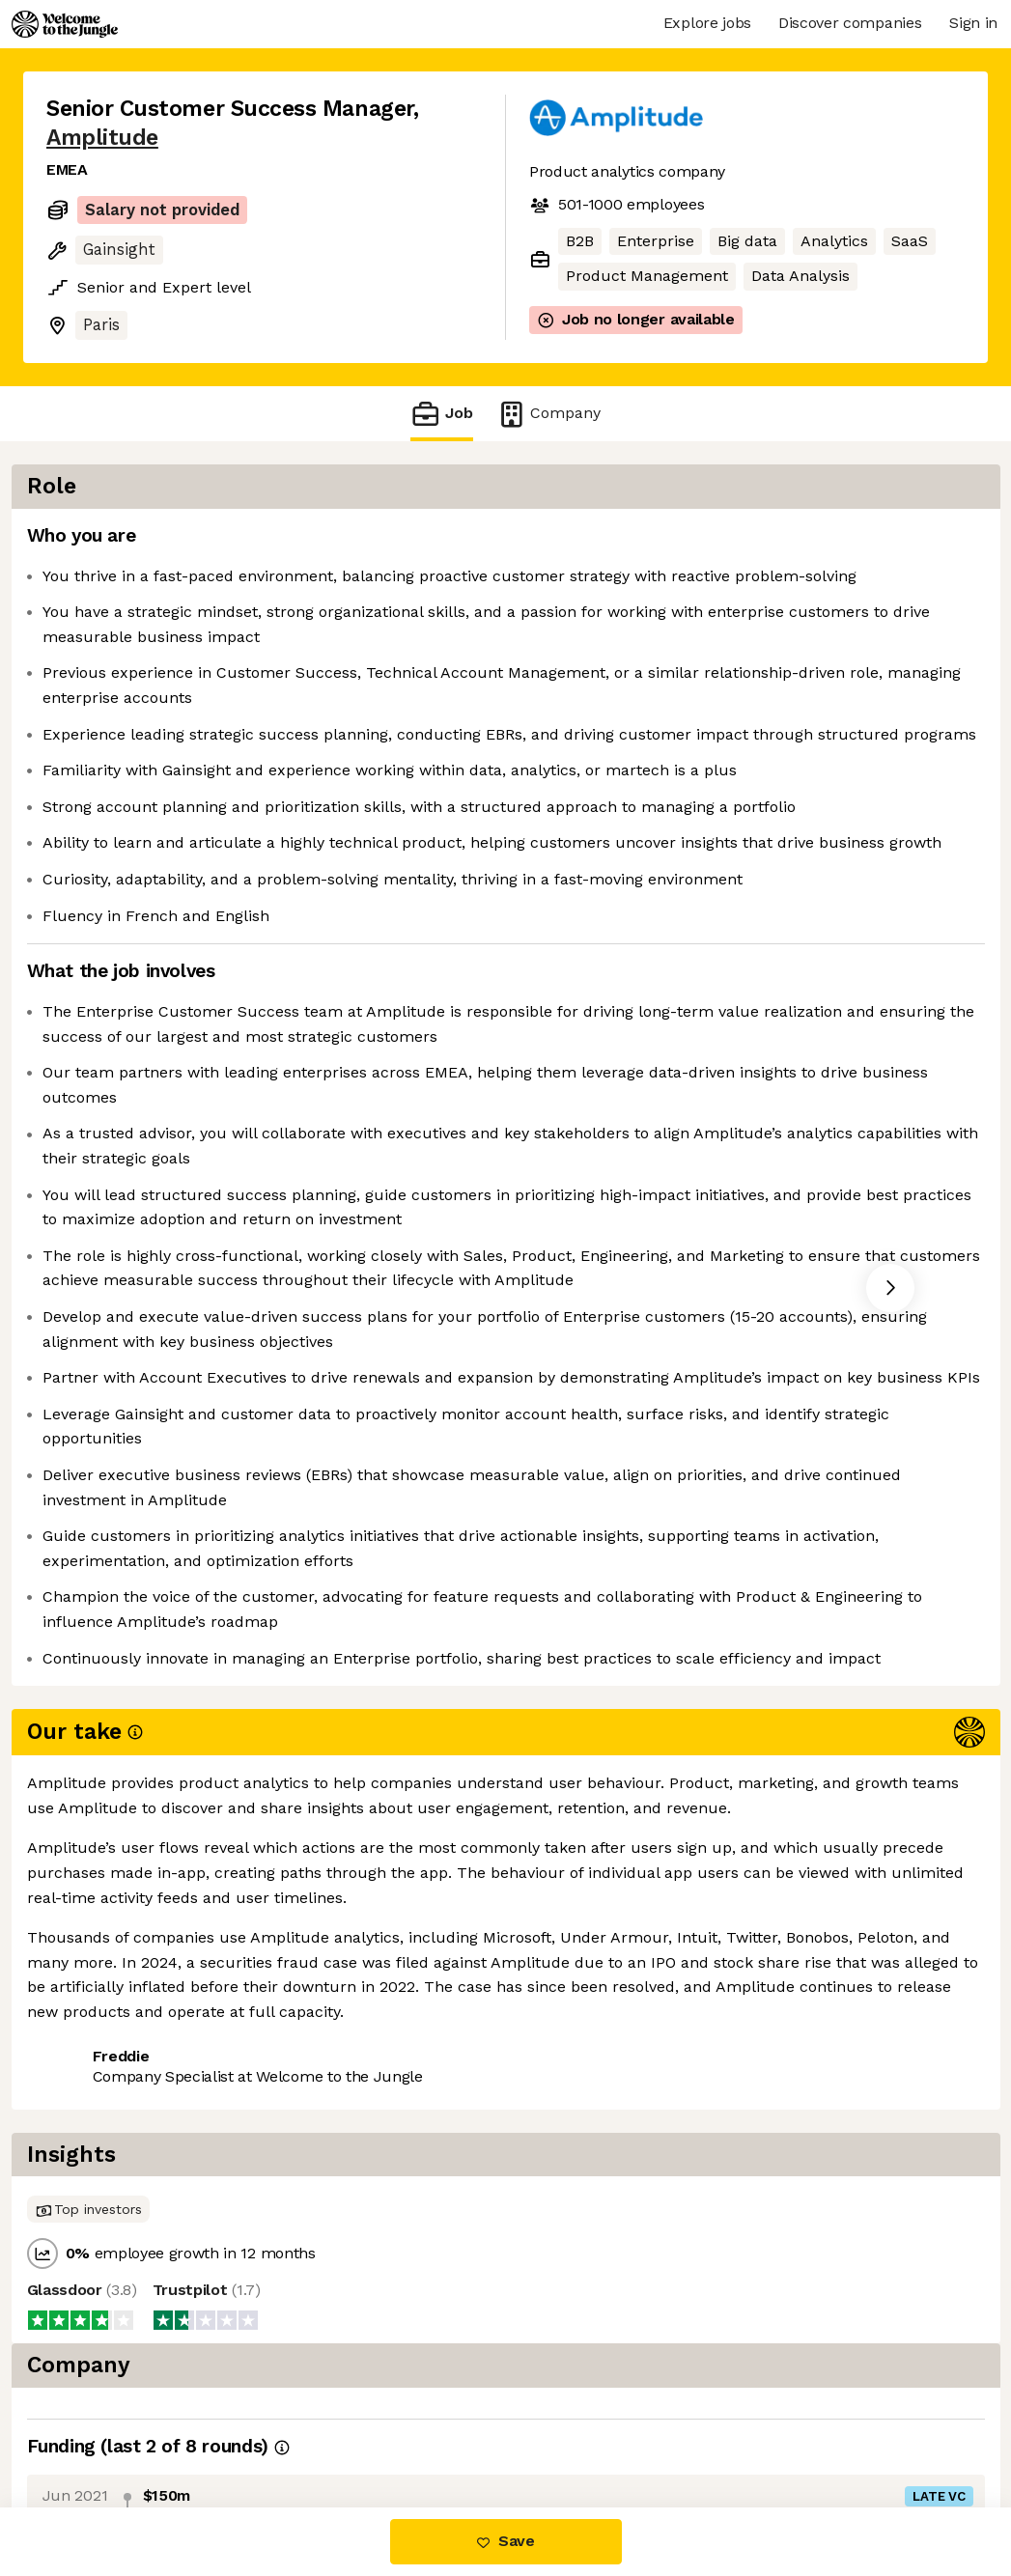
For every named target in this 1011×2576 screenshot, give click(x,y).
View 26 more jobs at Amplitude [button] (302, 2426)
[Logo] (65, 24)
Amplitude (102, 138)
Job (441, 414)
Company (548, 414)
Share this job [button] (99, 2426)
